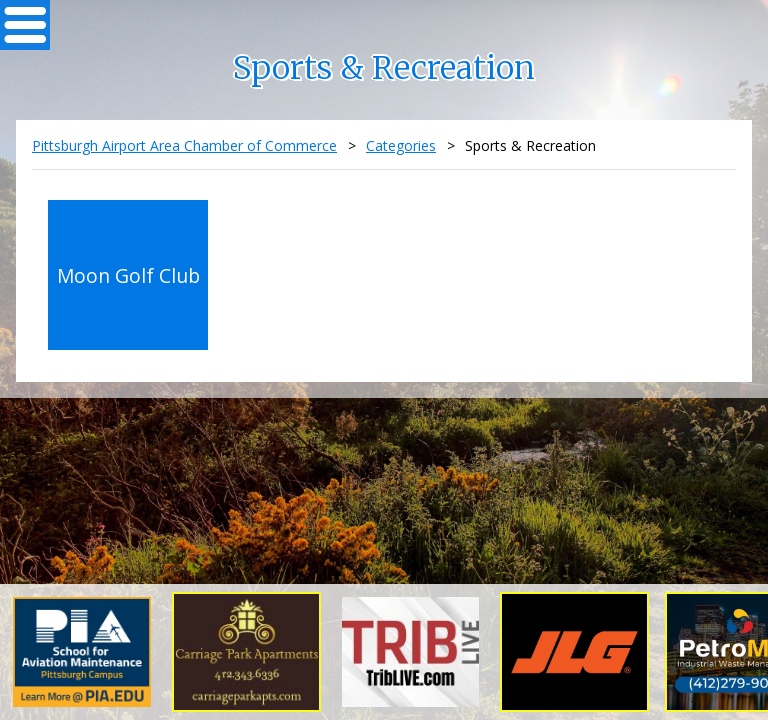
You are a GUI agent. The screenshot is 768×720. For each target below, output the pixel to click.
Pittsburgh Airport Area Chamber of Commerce (184, 145)
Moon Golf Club (128, 275)
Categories (401, 145)
